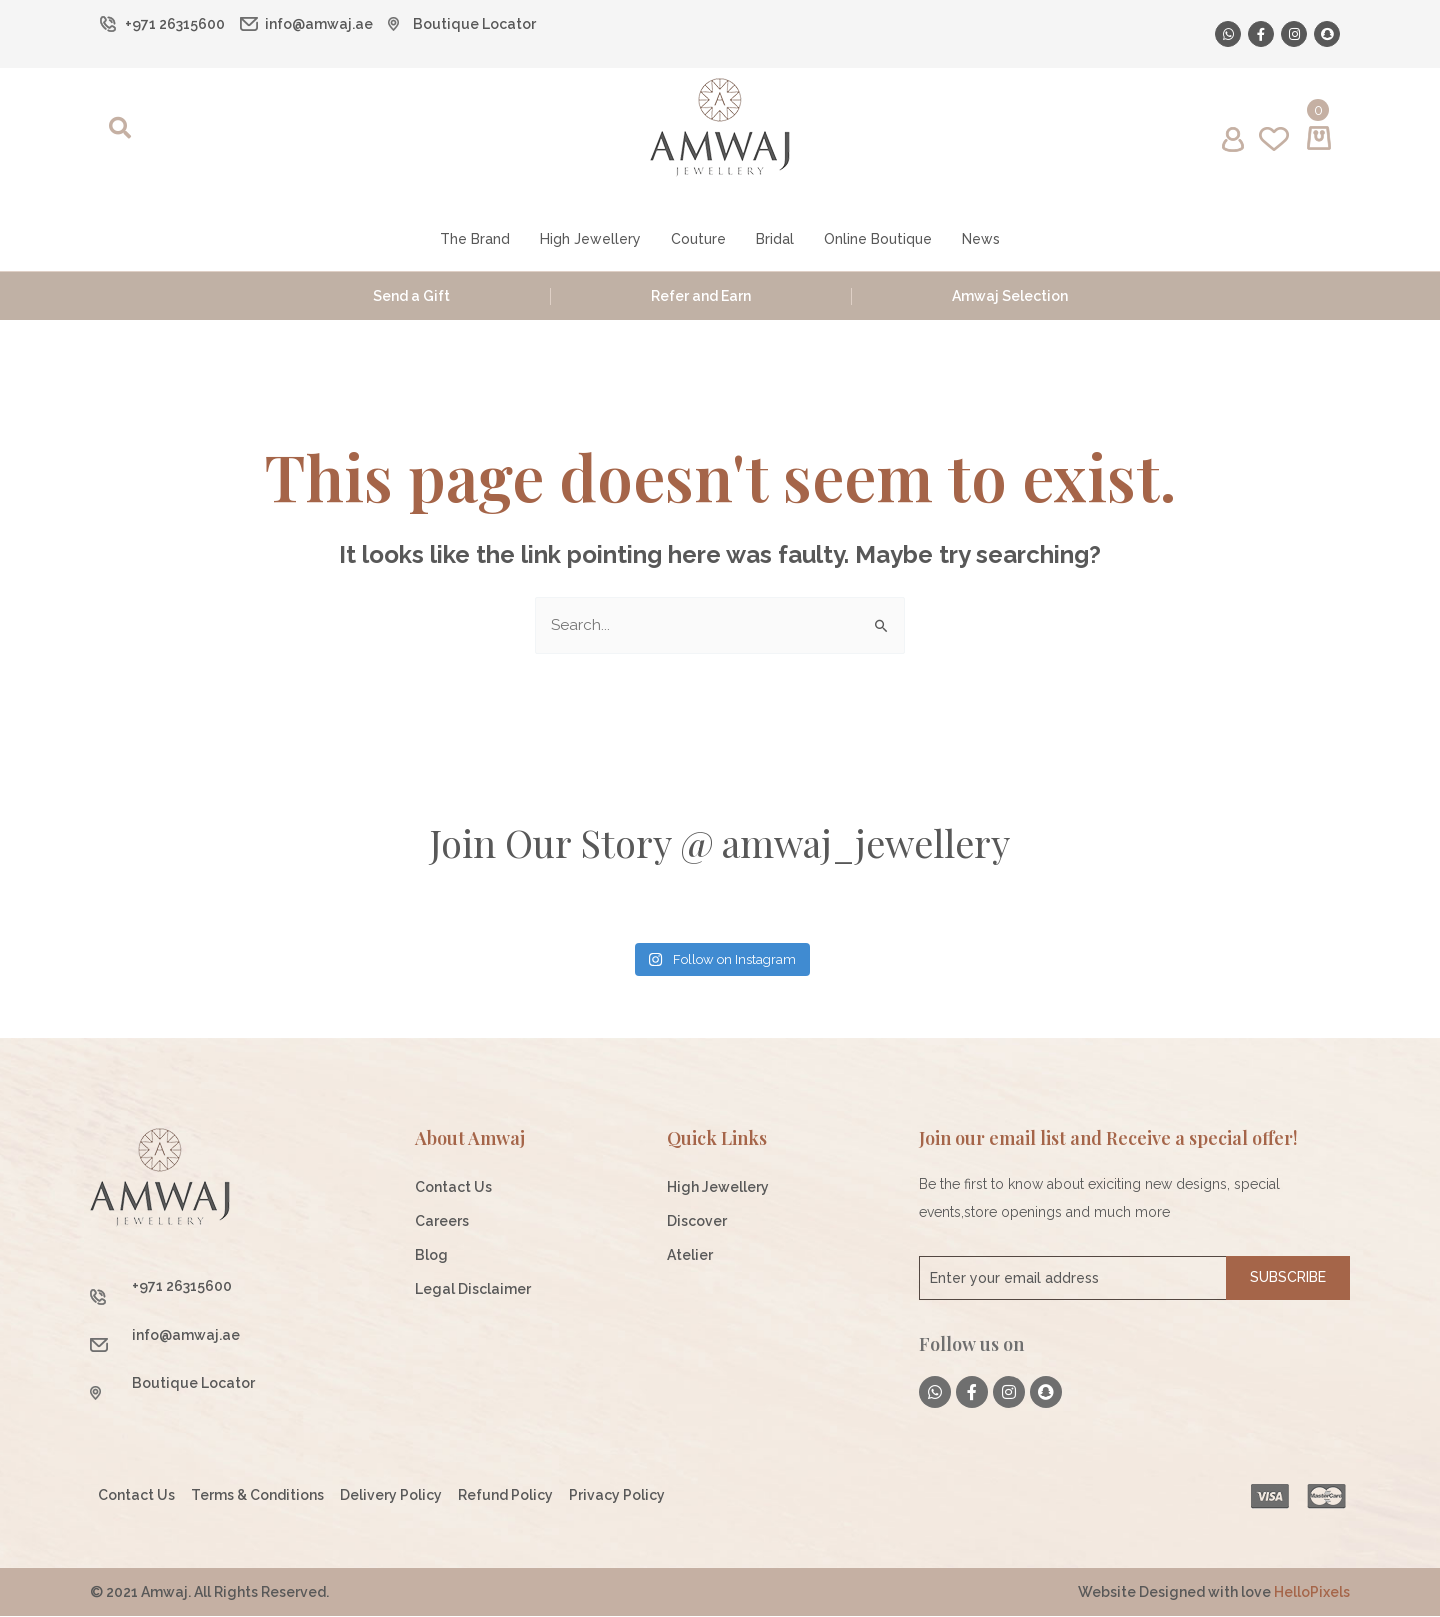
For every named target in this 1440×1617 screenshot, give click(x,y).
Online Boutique (878, 239)
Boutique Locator (474, 24)
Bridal (775, 239)
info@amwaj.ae (319, 24)
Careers (442, 1222)
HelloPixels (1312, 1593)
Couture (698, 239)
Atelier (690, 1256)
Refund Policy (505, 1496)
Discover (697, 1222)
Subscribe (1288, 1278)
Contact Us (453, 1188)
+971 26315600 (175, 24)
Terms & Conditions (257, 1496)
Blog (431, 1256)
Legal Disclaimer (473, 1290)
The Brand (475, 239)
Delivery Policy (391, 1496)
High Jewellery (590, 239)
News (981, 239)
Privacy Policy (617, 1496)
